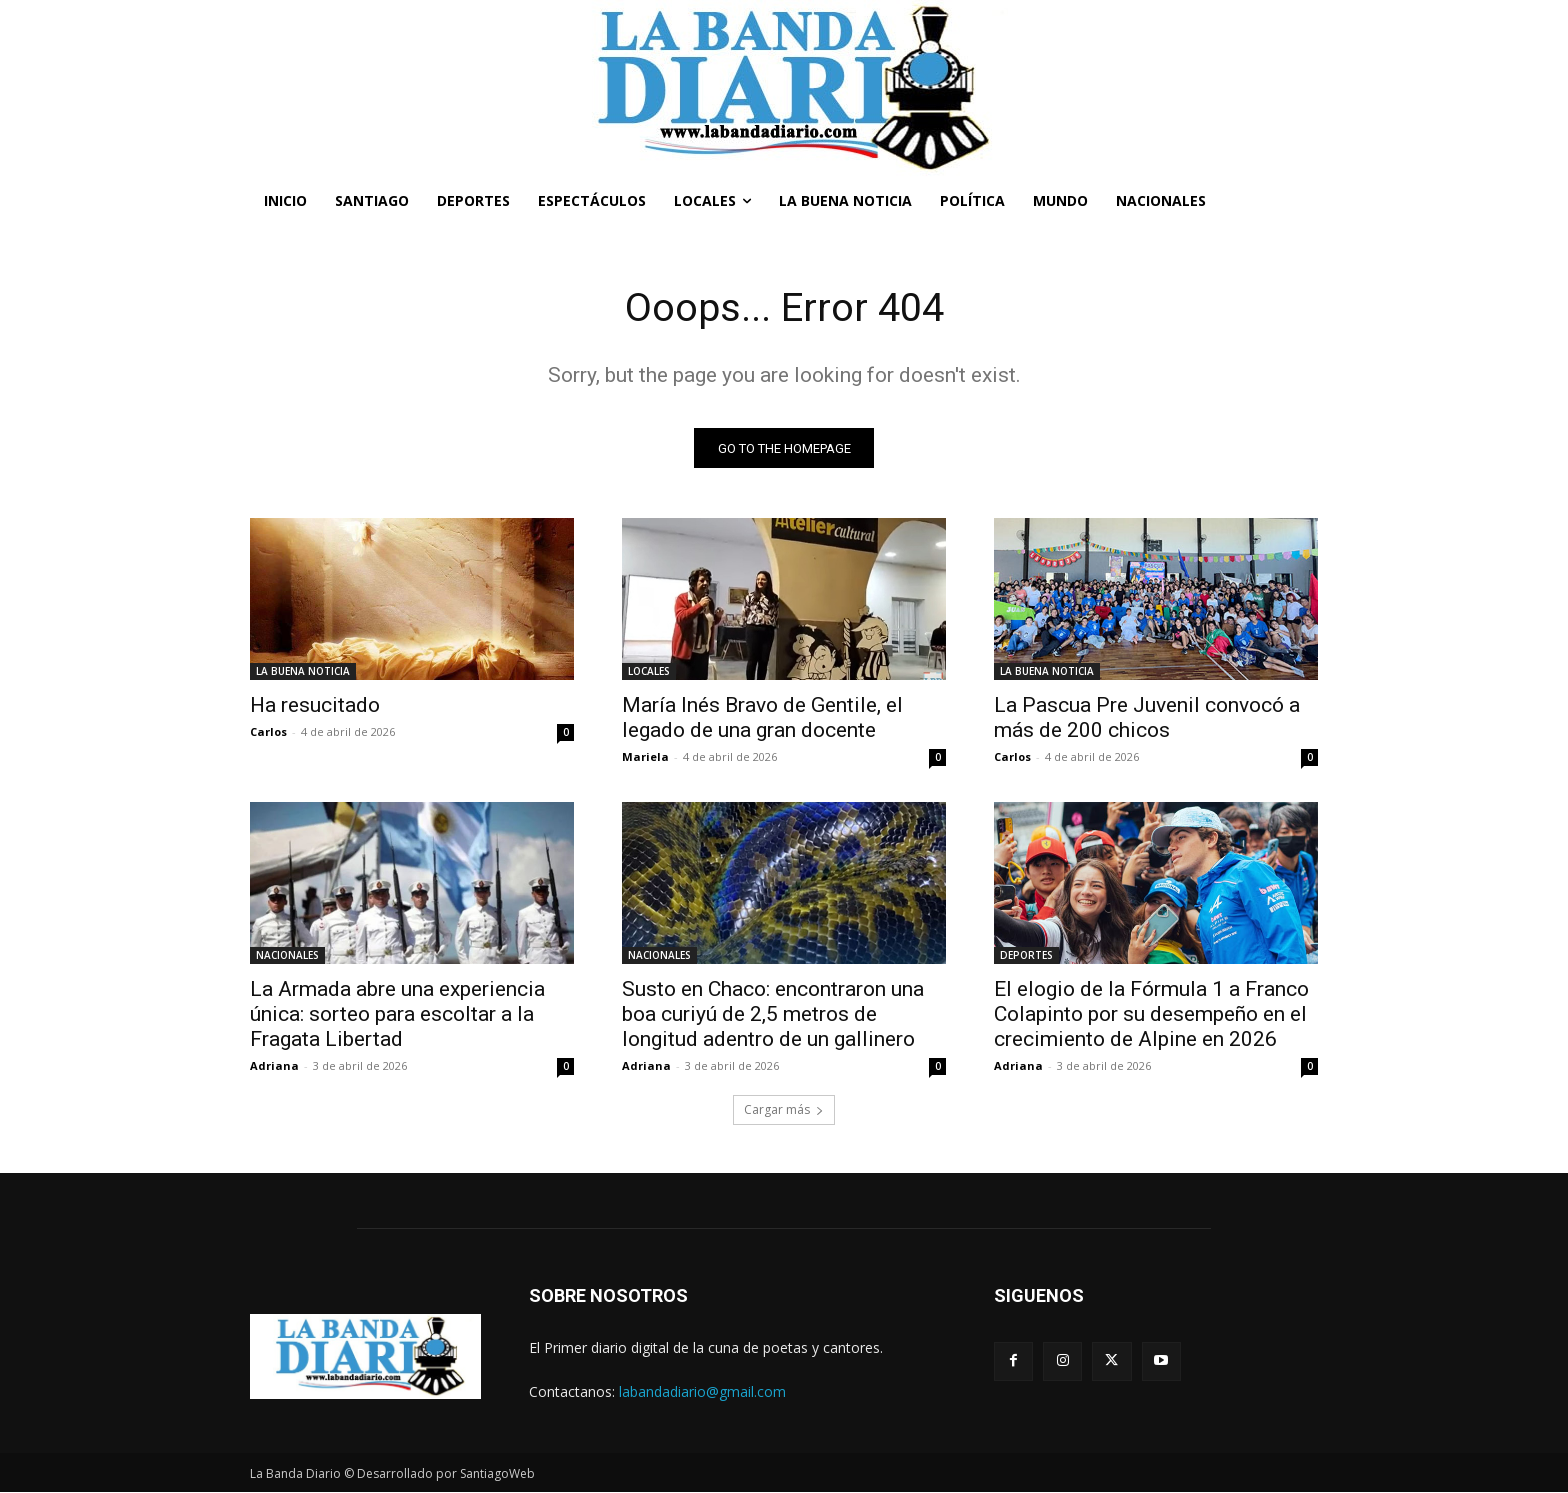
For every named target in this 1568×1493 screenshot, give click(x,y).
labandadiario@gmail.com (702, 1391)
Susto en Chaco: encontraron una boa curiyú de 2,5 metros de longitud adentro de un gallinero (773, 1015)
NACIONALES (287, 956)
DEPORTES (1026, 956)
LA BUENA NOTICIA (303, 672)
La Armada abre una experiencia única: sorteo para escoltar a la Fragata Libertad (397, 1015)
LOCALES (649, 672)
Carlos (268, 732)
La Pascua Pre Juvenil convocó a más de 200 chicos (1147, 718)
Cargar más (784, 1110)
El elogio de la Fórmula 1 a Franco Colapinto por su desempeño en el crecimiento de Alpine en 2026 (1151, 1015)
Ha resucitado (315, 706)
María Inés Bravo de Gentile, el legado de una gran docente (762, 718)
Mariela (645, 757)
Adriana (274, 1066)
